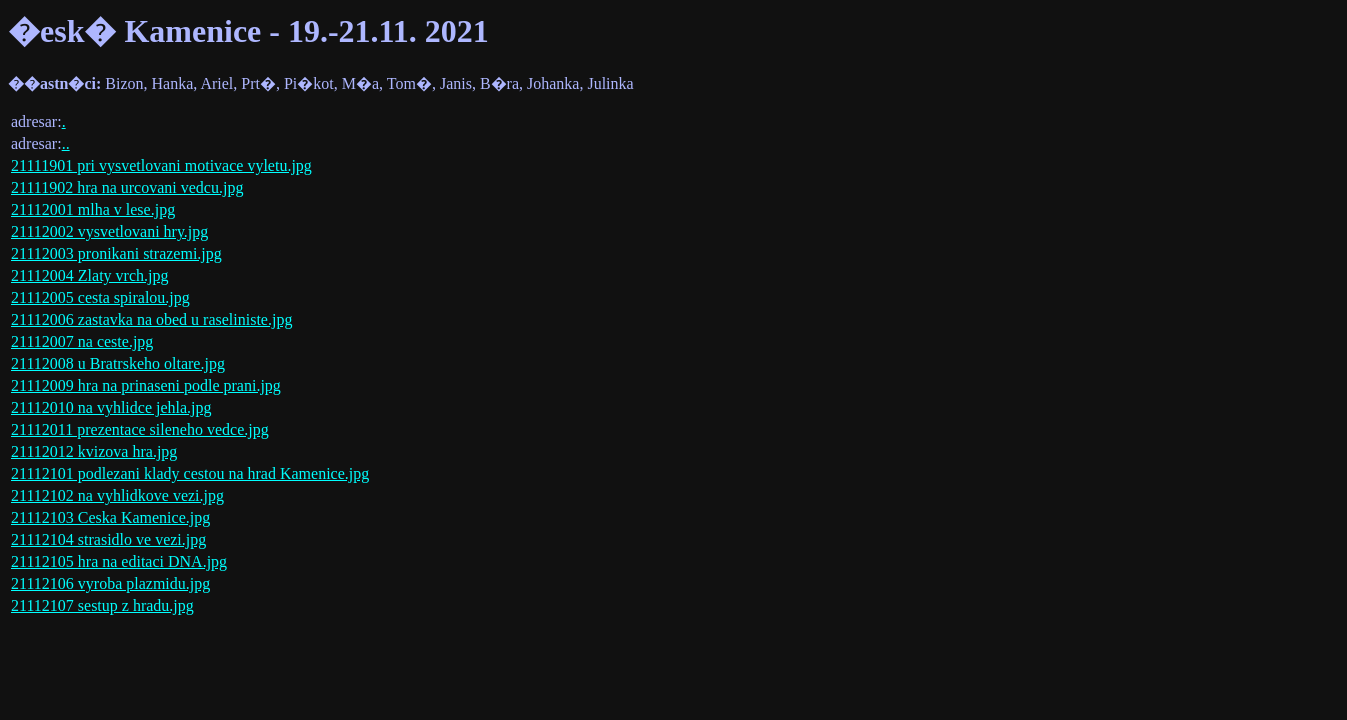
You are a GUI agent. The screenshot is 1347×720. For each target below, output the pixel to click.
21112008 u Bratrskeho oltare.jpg (118, 363)
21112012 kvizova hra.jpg (94, 451)
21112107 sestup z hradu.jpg (102, 605)
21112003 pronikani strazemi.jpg (116, 253)
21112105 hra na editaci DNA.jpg (119, 561)
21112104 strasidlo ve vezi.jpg (108, 539)
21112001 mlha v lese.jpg (93, 209)
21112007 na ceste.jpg (82, 341)
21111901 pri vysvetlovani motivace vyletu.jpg (161, 165)
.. (66, 143)
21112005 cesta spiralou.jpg (100, 297)
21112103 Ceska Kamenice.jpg (110, 517)
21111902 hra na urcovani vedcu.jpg (127, 187)
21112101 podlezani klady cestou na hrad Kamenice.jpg (190, 473)
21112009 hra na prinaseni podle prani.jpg (146, 385)
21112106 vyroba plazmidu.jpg (110, 583)
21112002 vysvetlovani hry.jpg (109, 231)
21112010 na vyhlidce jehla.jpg (111, 407)
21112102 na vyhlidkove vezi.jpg (117, 495)
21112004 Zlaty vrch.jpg (89, 275)
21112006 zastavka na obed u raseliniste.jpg (151, 319)
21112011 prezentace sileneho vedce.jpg (140, 429)
